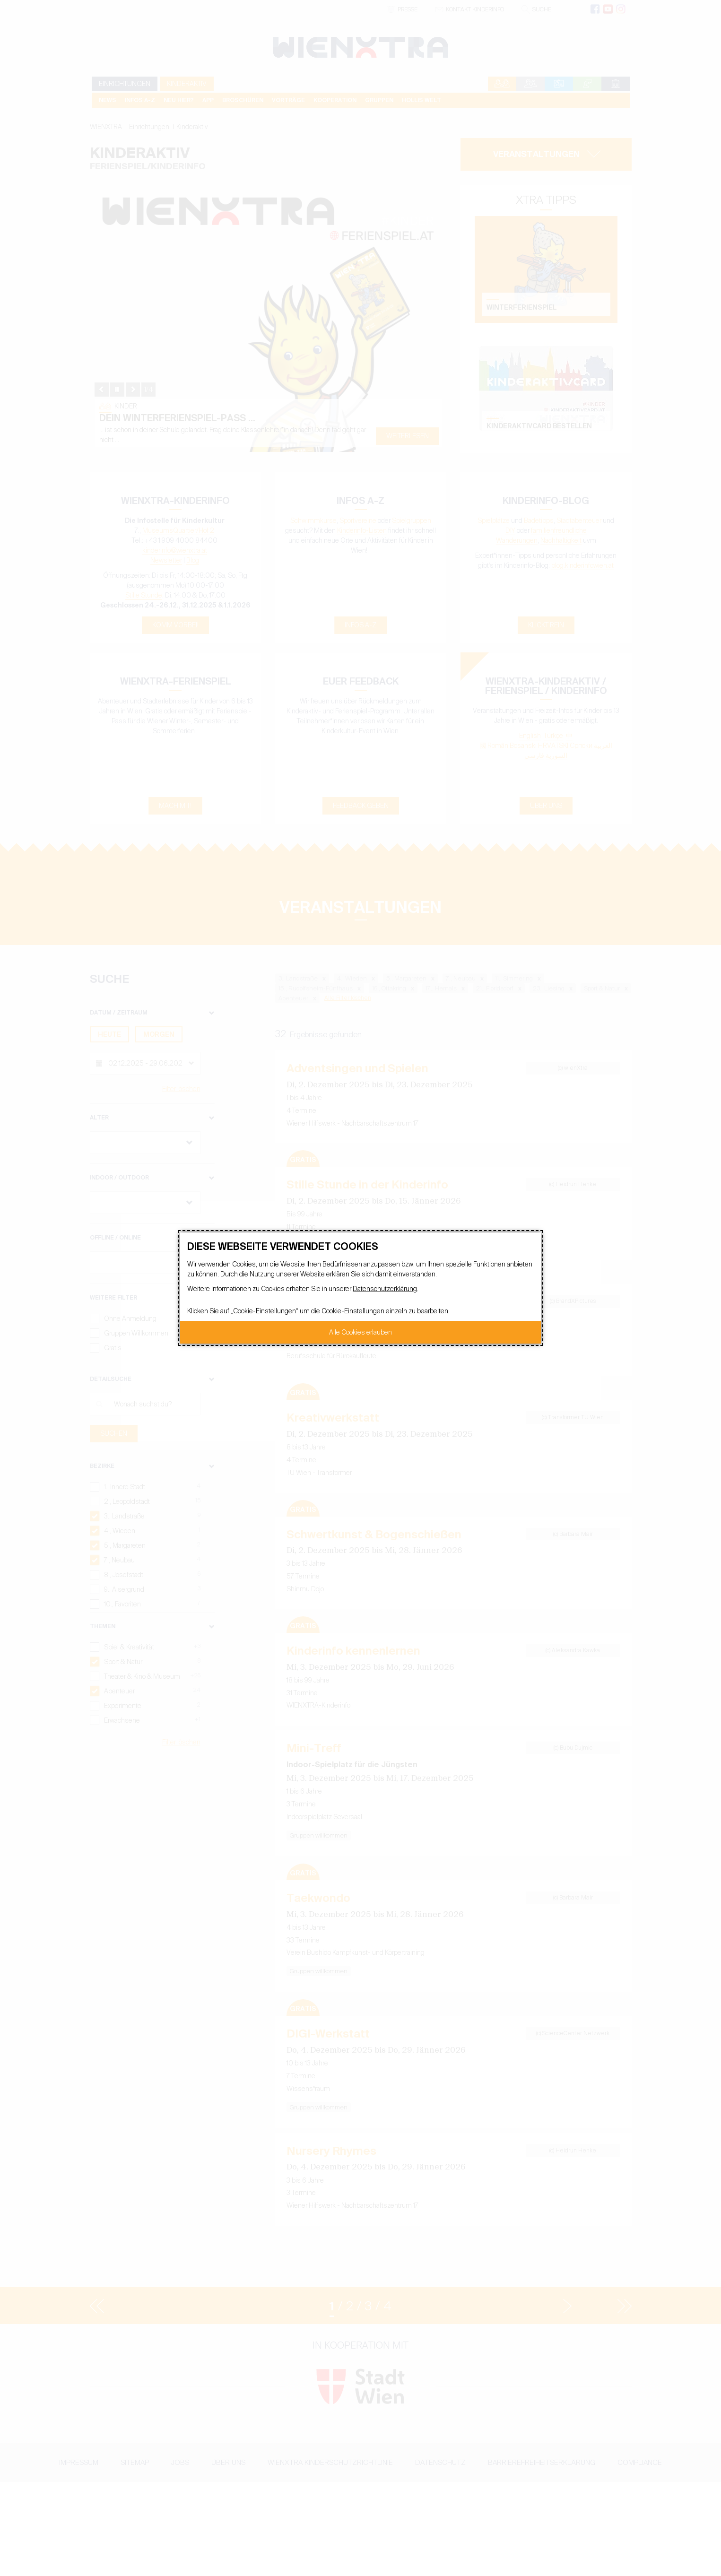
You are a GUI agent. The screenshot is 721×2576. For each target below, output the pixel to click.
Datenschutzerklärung (385, 1288)
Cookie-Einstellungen (264, 1311)
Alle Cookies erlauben (360, 1332)
